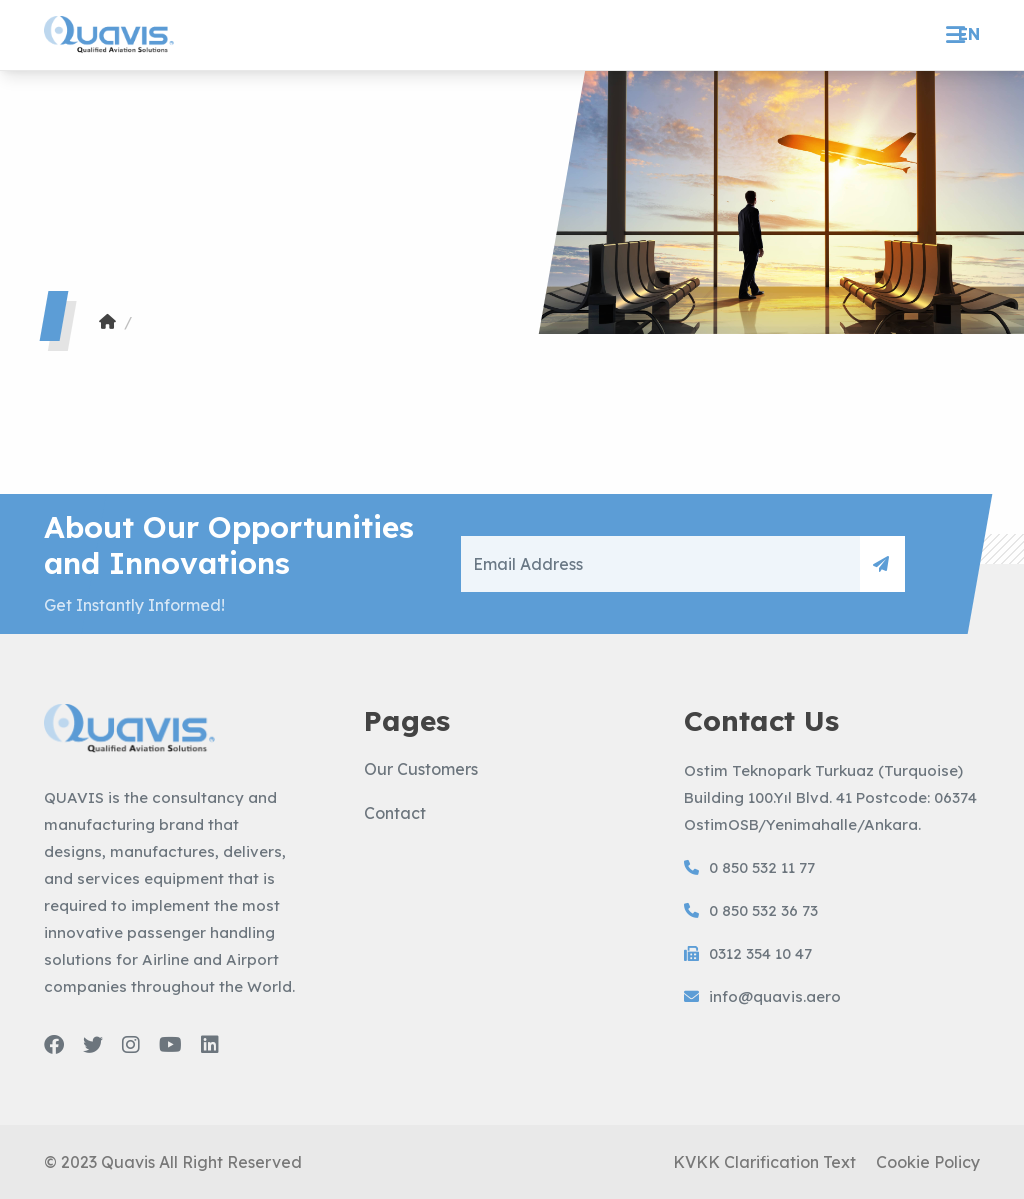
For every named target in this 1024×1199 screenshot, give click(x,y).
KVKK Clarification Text (764, 1162)
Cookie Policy (928, 1162)
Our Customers (421, 769)
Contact (395, 813)
